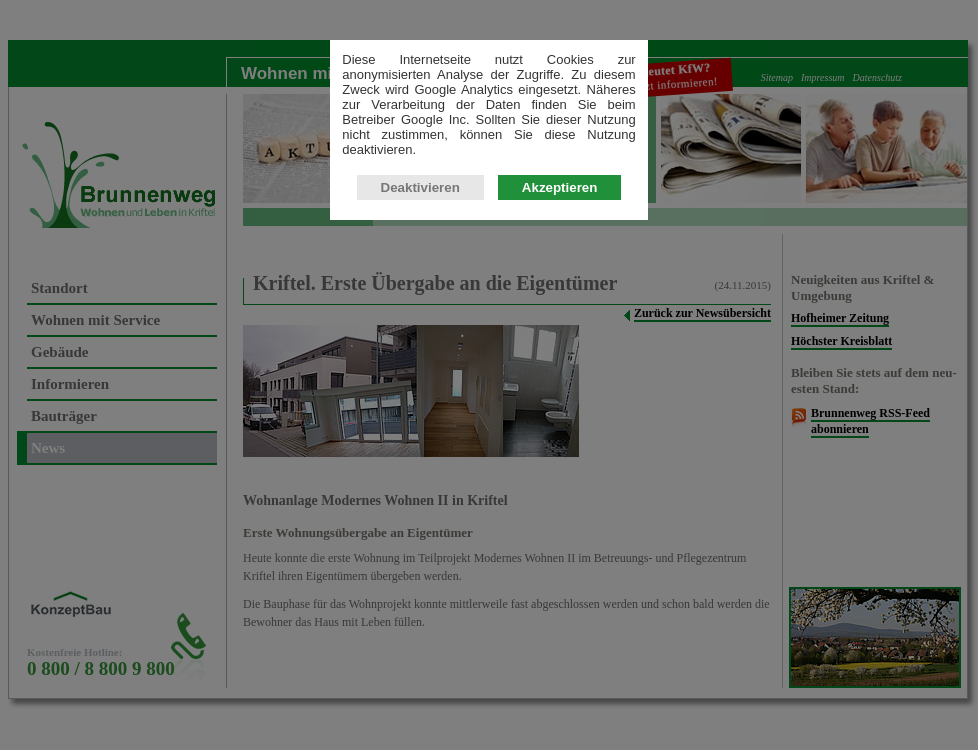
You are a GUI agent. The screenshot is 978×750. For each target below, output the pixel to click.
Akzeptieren (560, 187)
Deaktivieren (420, 187)
